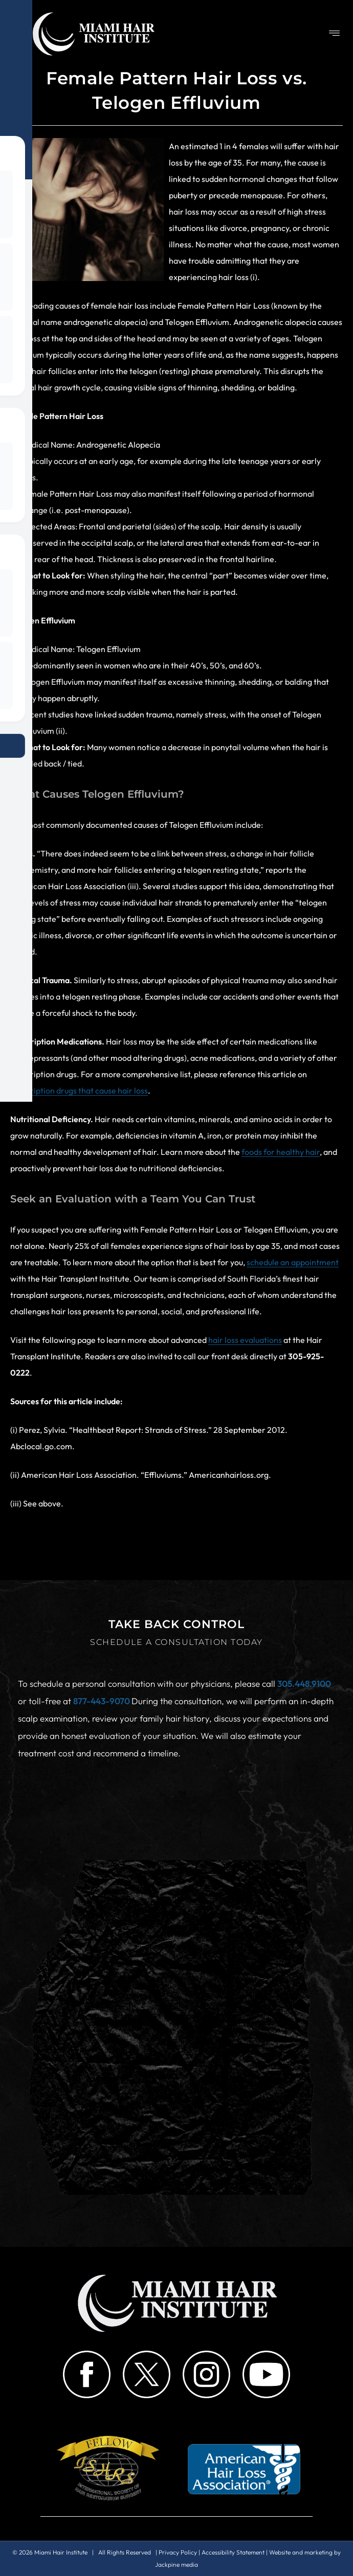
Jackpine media (176, 2564)
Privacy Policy (178, 2552)
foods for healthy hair (280, 1152)
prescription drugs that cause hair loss (79, 1090)
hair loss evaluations (245, 1340)
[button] (334, 34)
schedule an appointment (293, 1262)
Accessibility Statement (233, 2552)
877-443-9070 (102, 1701)
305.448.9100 (304, 1683)
